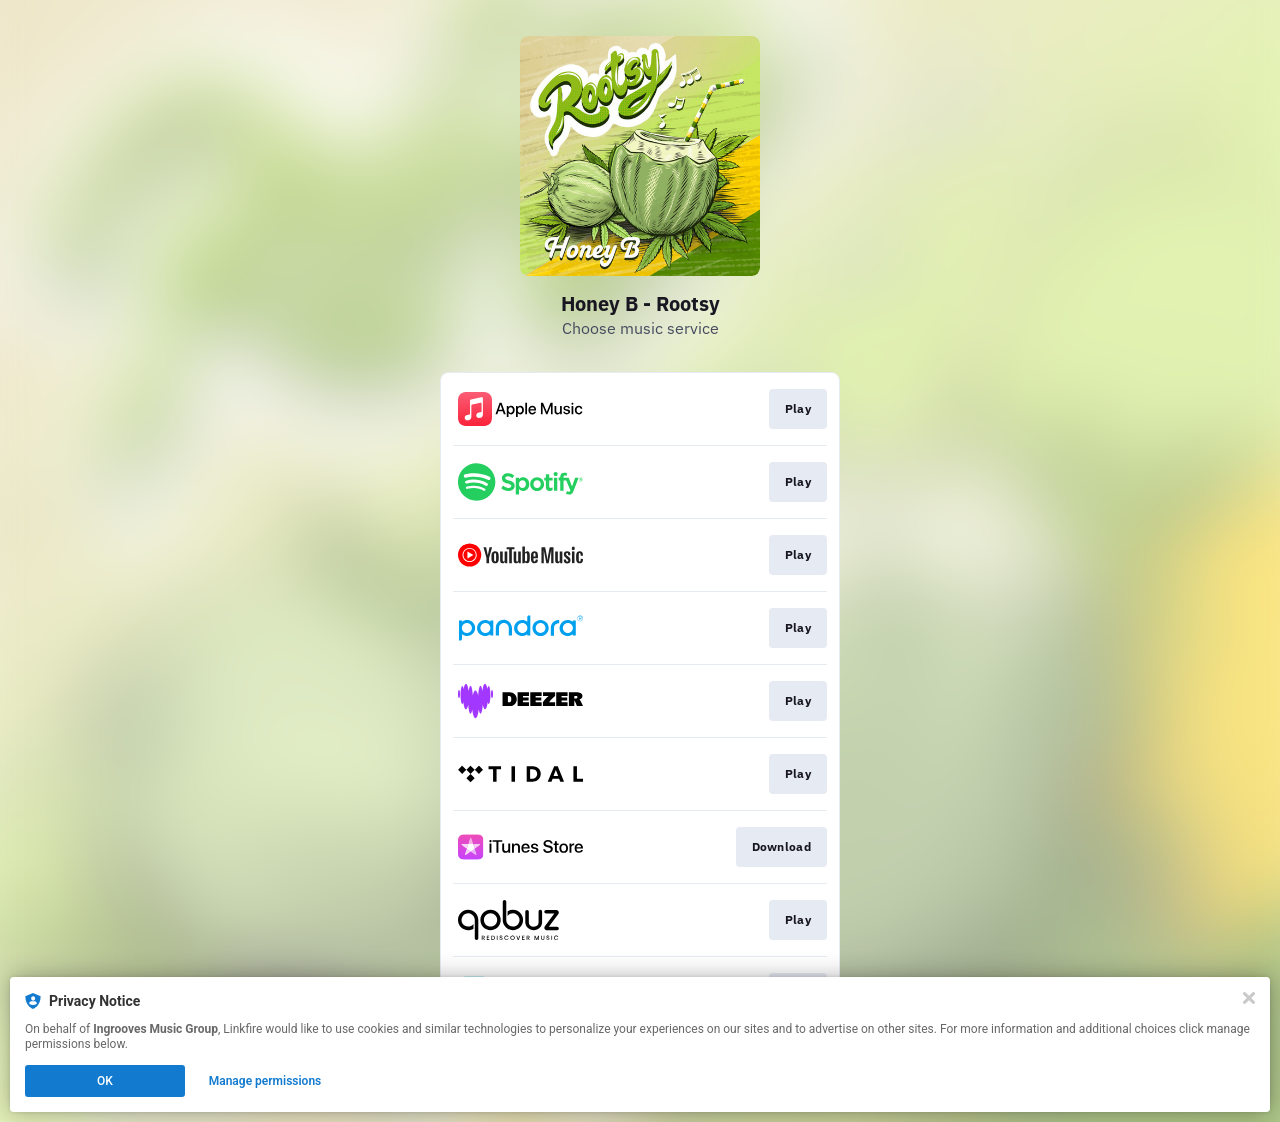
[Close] (1249, 998)
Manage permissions (265, 1081)
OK (105, 1081)
